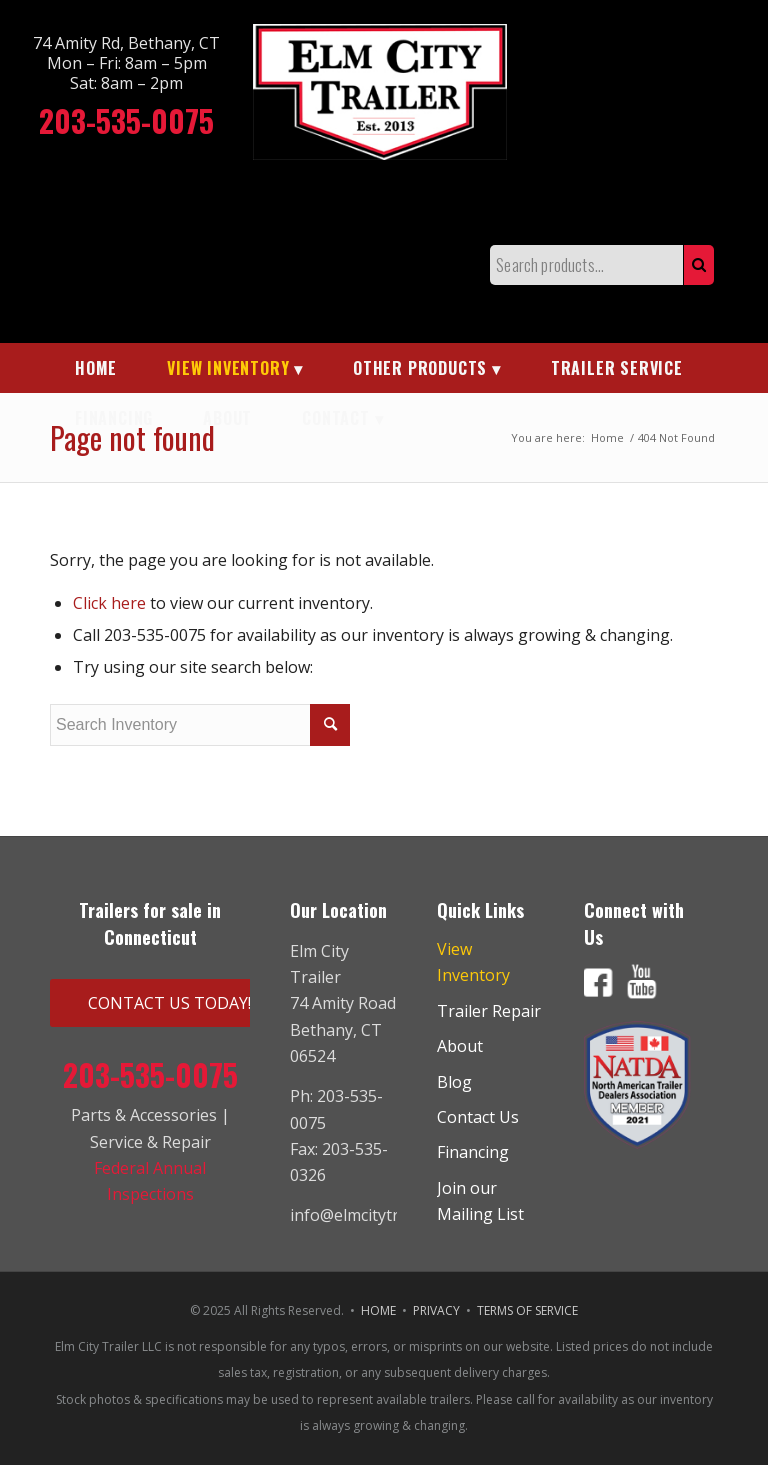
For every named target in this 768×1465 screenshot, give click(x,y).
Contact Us (478, 1117)
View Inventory (473, 962)
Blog (454, 1082)
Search (699, 265)
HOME (378, 1310)
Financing (473, 1152)
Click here (109, 603)
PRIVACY (436, 1310)
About (460, 1046)
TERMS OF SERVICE (527, 1310)
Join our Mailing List (480, 1201)
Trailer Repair (489, 1011)
